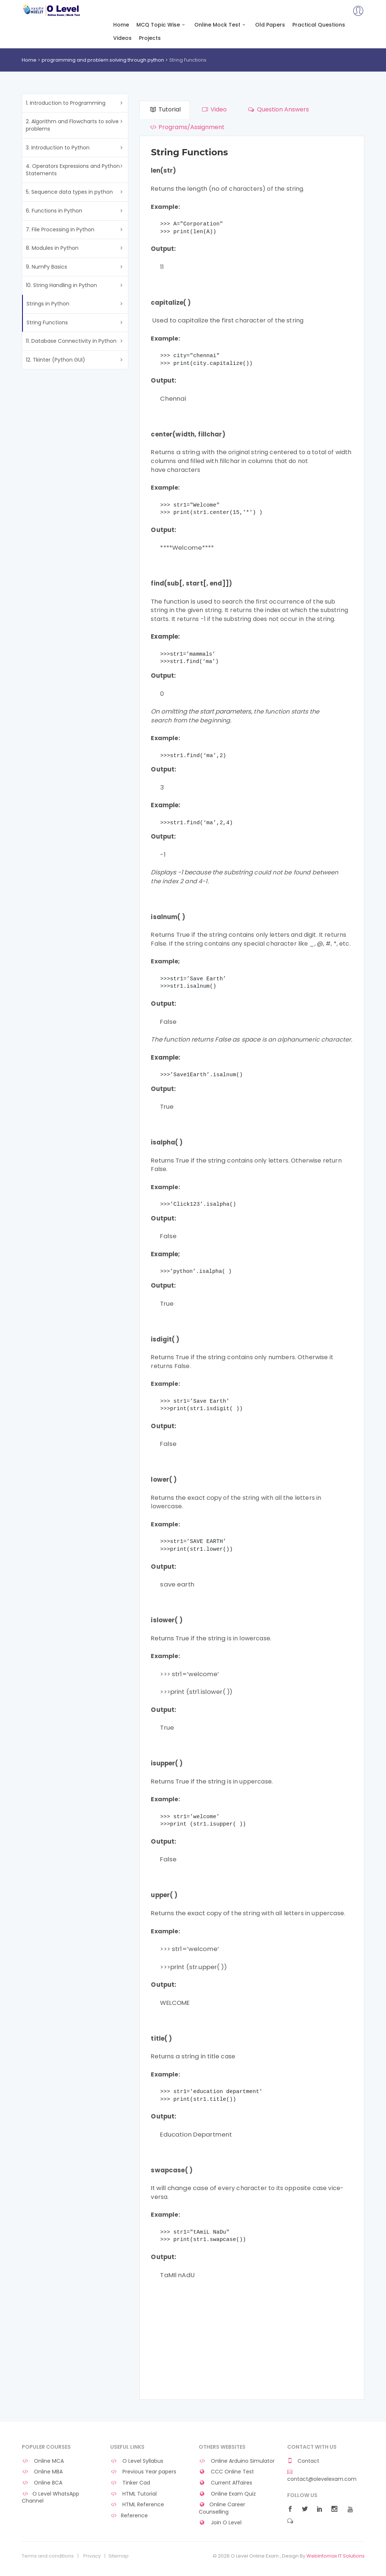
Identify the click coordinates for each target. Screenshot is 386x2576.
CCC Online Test (226, 2471)
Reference (129, 2515)
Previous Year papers (143, 2471)
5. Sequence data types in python (69, 192)
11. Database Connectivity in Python (71, 341)
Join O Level (220, 2522)
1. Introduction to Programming (65, 103)
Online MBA (42, 2471)
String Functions (47, 322)
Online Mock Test (221, 24)
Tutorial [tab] (164, 109)
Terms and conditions (48, 2556)
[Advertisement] (252, 2340)
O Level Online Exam (52, 10)
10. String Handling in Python (61, 285)
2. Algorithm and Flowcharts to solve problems (72, 125)
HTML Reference (137, 2504)
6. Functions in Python (54, 210)
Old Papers (270, 24)
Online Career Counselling (222, 2508)
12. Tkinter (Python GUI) (55, 359)
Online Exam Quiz (227, 2493)
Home (121, 24)
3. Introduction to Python (58, 147)
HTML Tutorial (133, 2493)
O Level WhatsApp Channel (51, 2497)
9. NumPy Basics (46, 266)
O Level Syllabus (137, 2461)
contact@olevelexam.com (322, 2476)
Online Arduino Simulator (237, 2461)
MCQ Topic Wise (161, 24)
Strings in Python (48, 303)
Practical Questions (318, 24)
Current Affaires (226, 2482)
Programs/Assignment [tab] (186, 127)
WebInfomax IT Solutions (335, 2555)
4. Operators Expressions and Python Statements (73, 169)
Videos (122, 38)
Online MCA (43, 2461)
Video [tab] (214, 109)
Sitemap (118, 2556)
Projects (150, 38)
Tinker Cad (130, 2482)
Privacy (92, 2556)
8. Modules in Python (52, 248)
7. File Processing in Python (60, 229)
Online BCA (42, 2482)
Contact (303, 2461)
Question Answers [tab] (278, 109)
